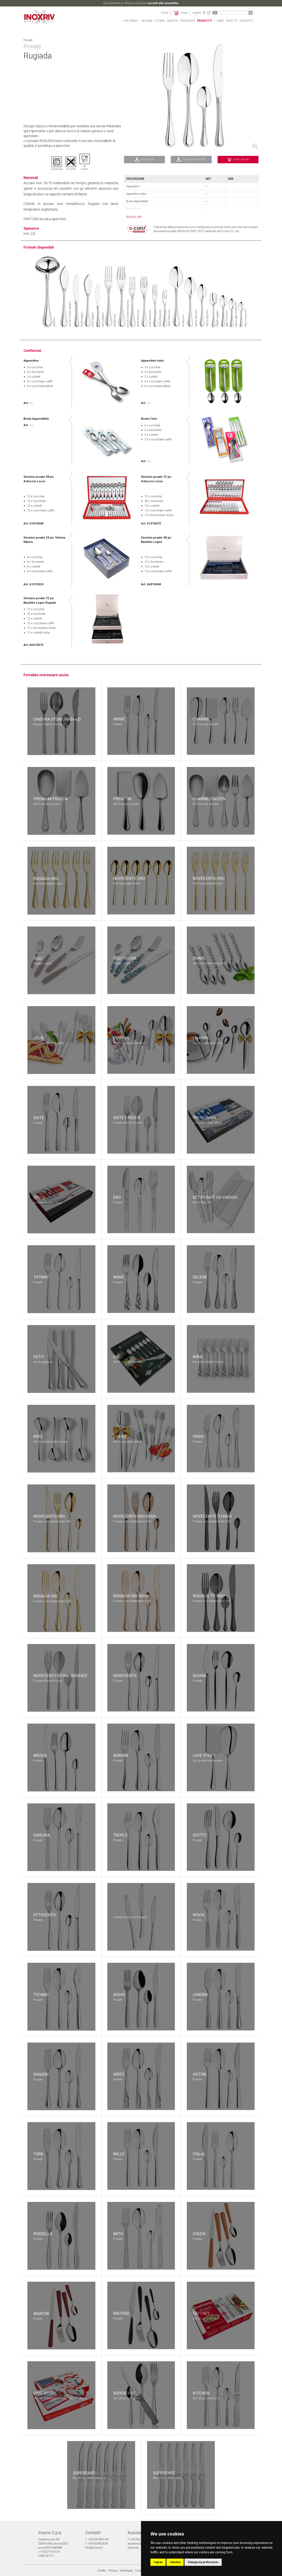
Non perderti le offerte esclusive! (141, 3)
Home (164, 12)
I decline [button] (175, 2562)
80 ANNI (147, 20)
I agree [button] (158, 2562)
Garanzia (133, 2547)
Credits (101, 2570)
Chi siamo (130, 20)
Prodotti (204, 20)
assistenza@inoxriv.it (140, 2543)
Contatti (246, 20)
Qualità (172, 20)
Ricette (231, 20)
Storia (159, 20)
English (197, 12)
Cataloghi (187, 20)
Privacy (113, 2570)
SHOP (183, 12)
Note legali (126, 2570)
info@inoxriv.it (94, 2547)
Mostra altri (134, 217)
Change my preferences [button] (203, 2562)
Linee (220, 20)
